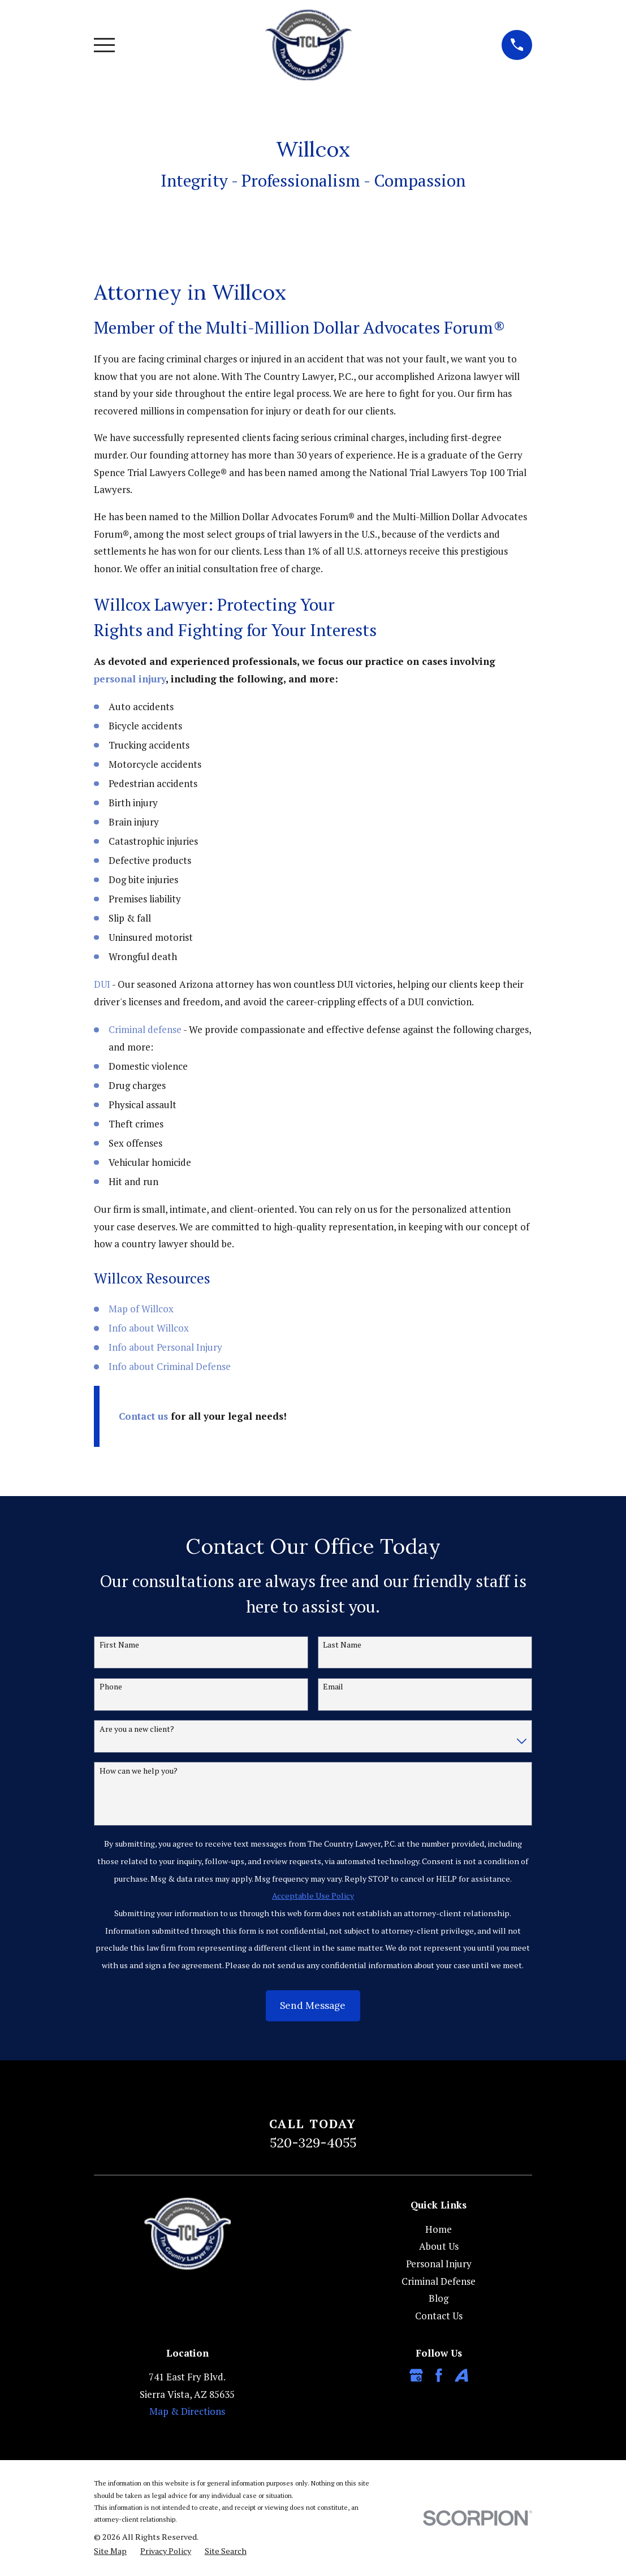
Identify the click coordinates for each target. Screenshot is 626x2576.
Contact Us (439, 2315)
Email (333, 1687)
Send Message (313, 2005)
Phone (111, 1687)
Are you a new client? (137, 1729)
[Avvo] (461, 2375)
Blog (438, 2298)
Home (438, 2229)
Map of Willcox (141, 1308)
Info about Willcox (149, 1327)
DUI (102, 984)
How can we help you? (139, 1771)
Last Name (342, 1645)
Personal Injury (439, 2263)
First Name (119, 1645)
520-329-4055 (313, 2142)
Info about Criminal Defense (170, 1366)
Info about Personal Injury (165, 1347)
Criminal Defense (438, 2281)
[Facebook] (439, 2375)
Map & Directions (187, 2411)
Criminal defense (145, 1029)
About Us (439, 2246)
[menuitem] (110, 2551)
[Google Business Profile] (416, 2375)
